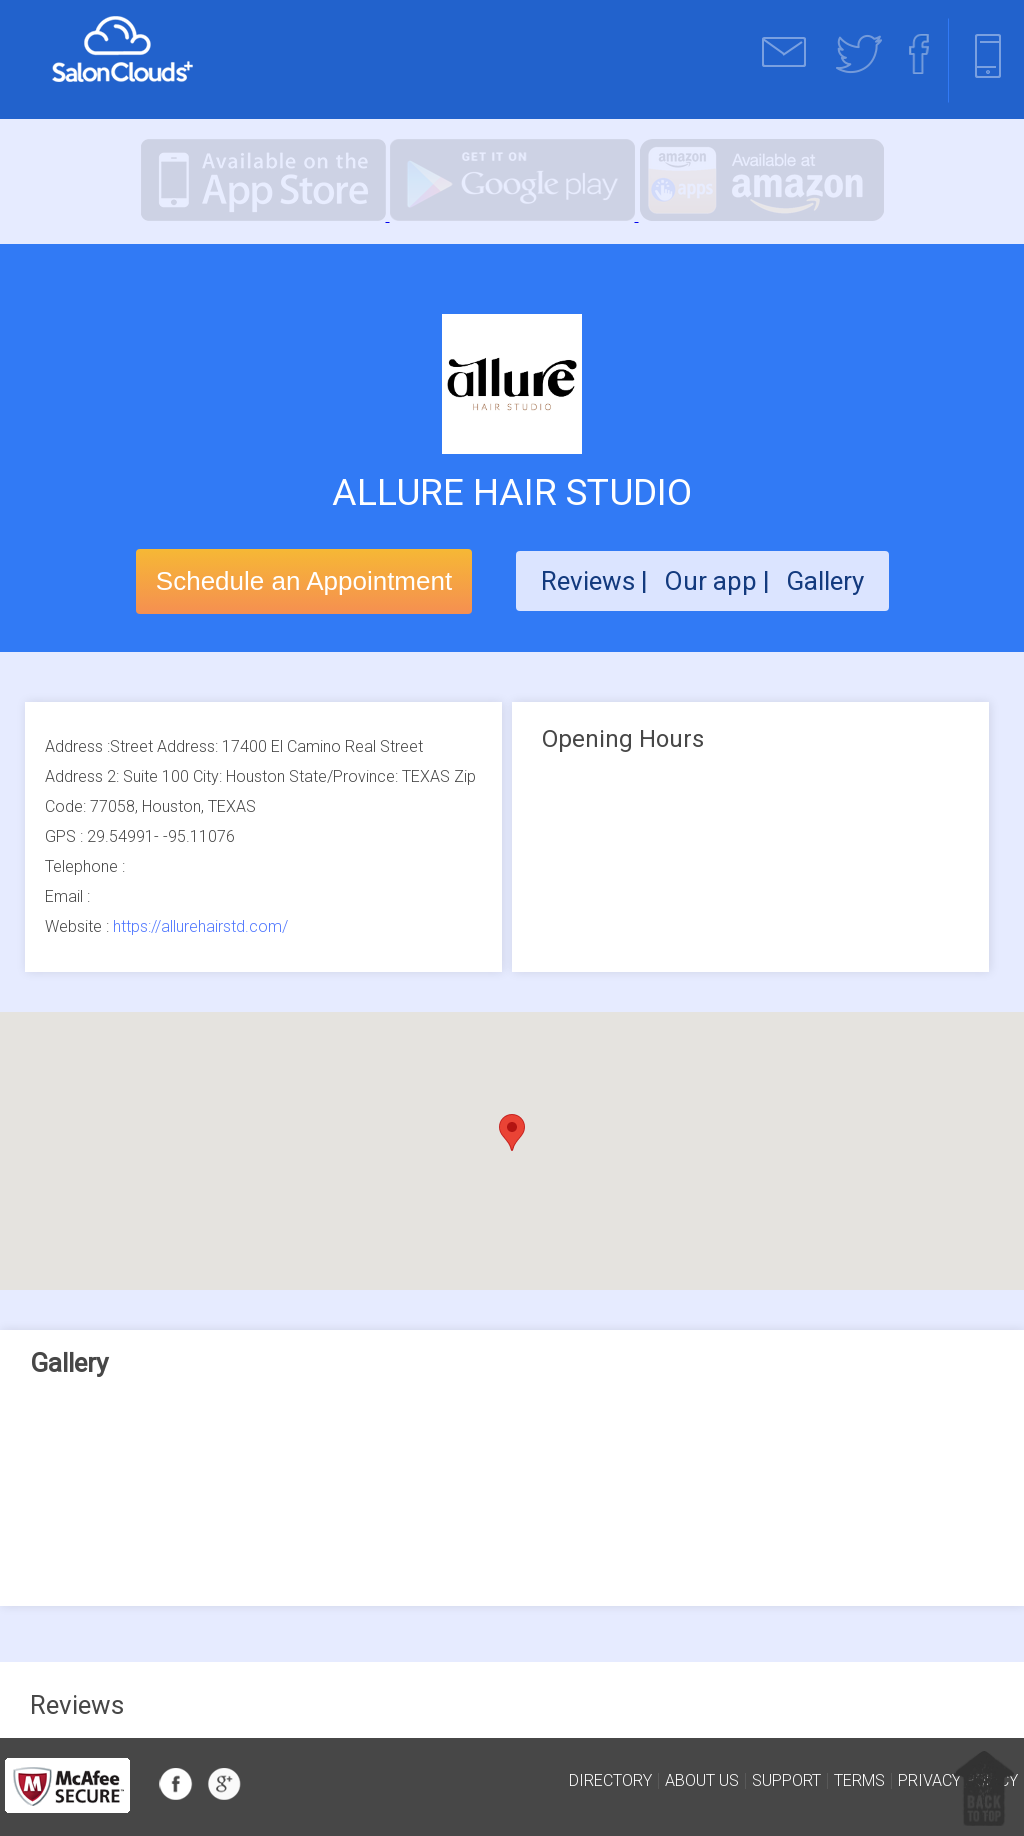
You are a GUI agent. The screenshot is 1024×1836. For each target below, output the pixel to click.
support (786, 1781)
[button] (512, 1132)
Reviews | (594, 581)
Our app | (720, 581)
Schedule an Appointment (304, 581)
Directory (610, 1781)
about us (702, 1781)
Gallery (825, 581)
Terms (859, 1781)
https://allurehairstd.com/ (200, 926)
